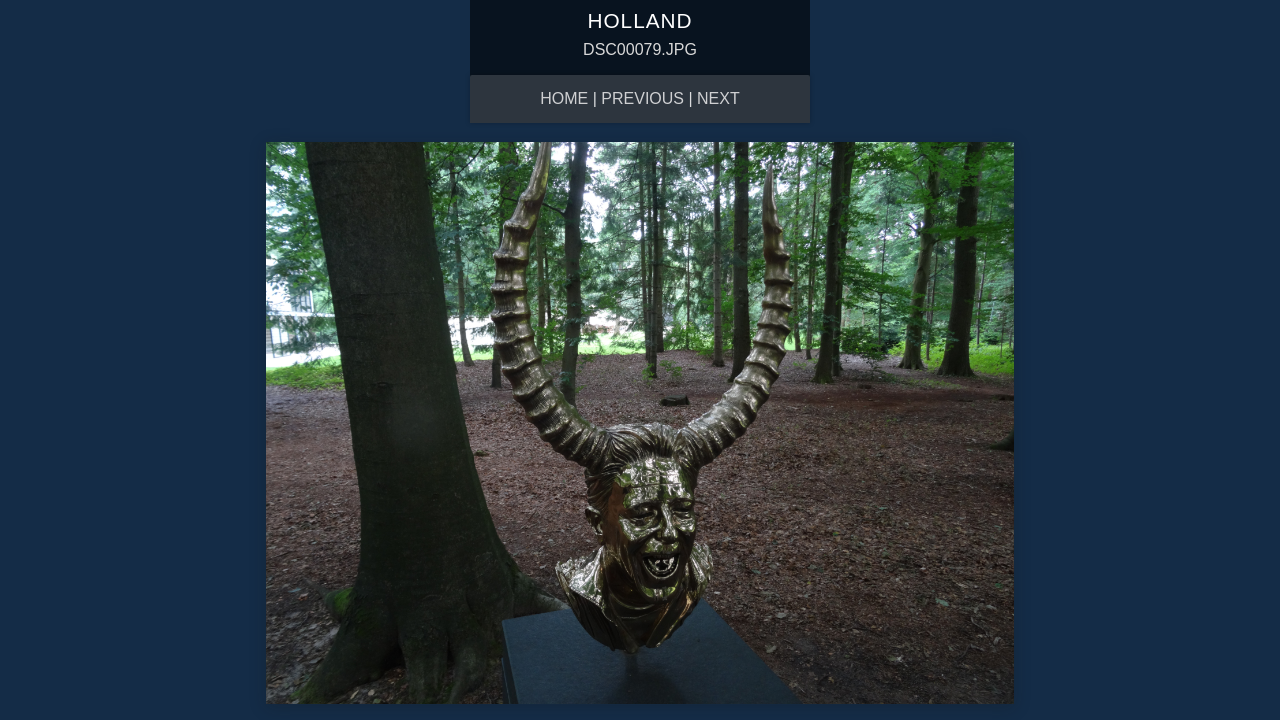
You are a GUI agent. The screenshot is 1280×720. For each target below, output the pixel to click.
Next (718, 98)
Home (564, 98)
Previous (642, 98)
